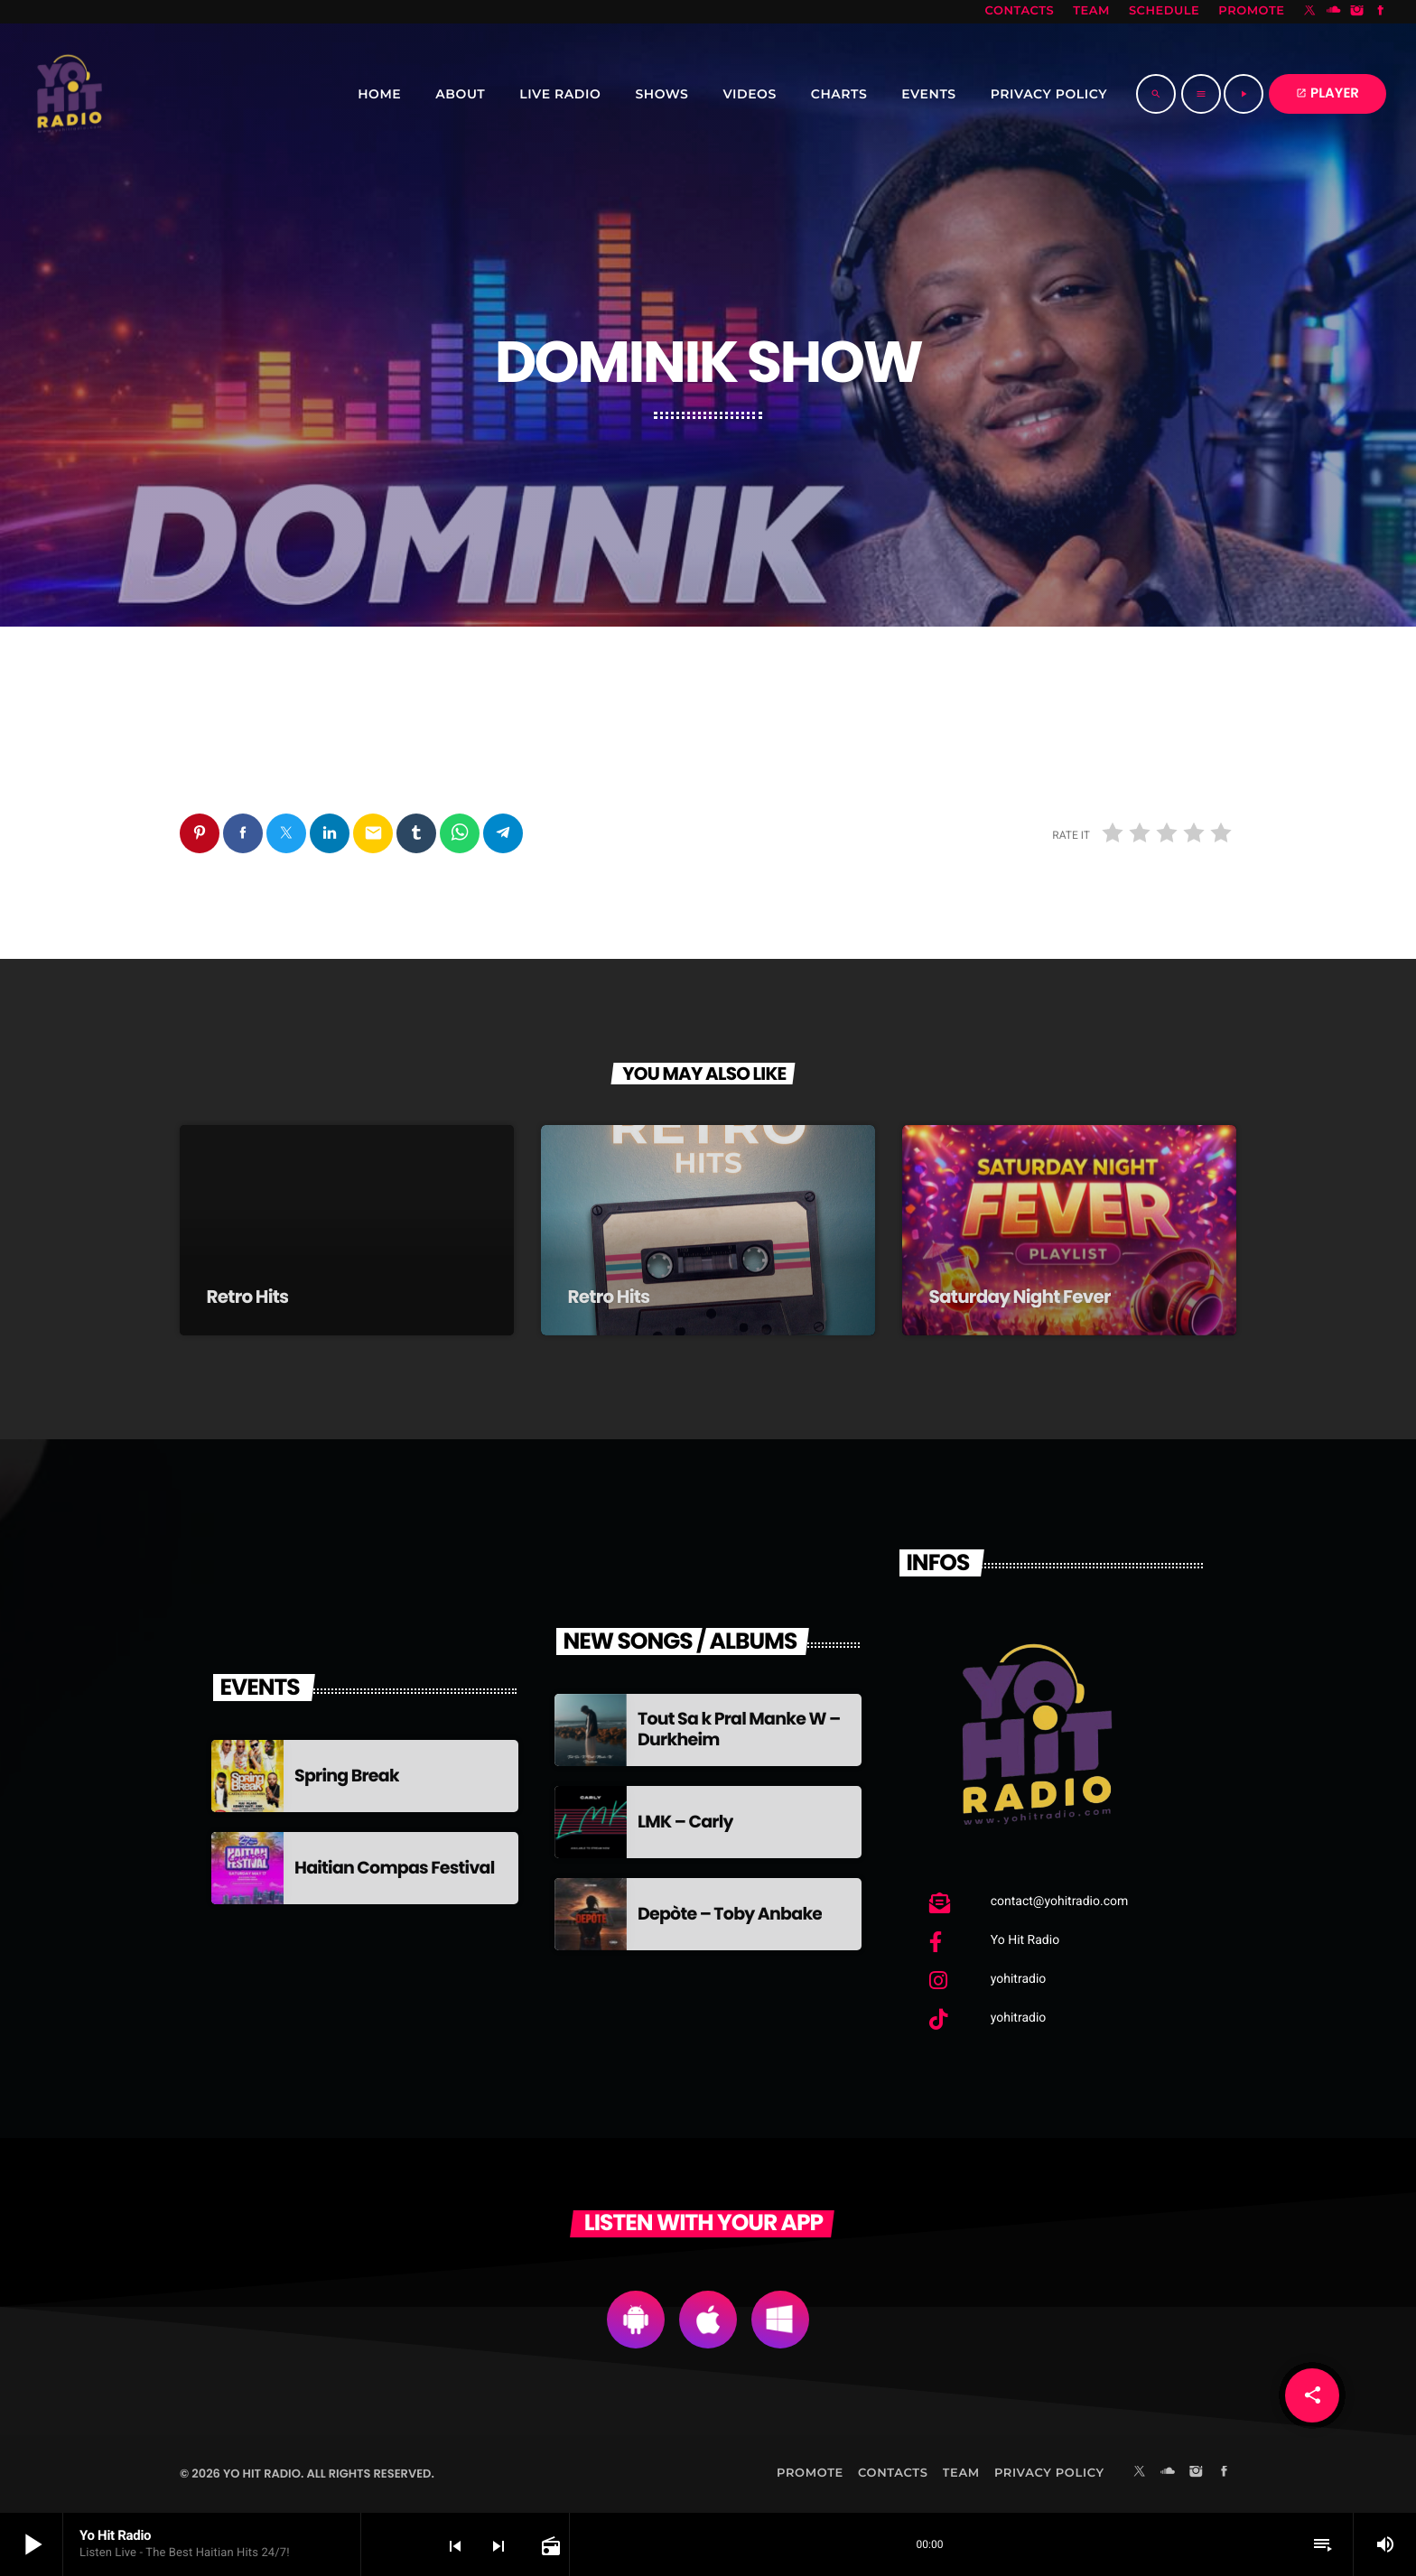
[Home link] (69, 94)
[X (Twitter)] (1310, 11)
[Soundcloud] (1334, 11)
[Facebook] (1381, 11)
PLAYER (1327, 93)
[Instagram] (1357, 11)
